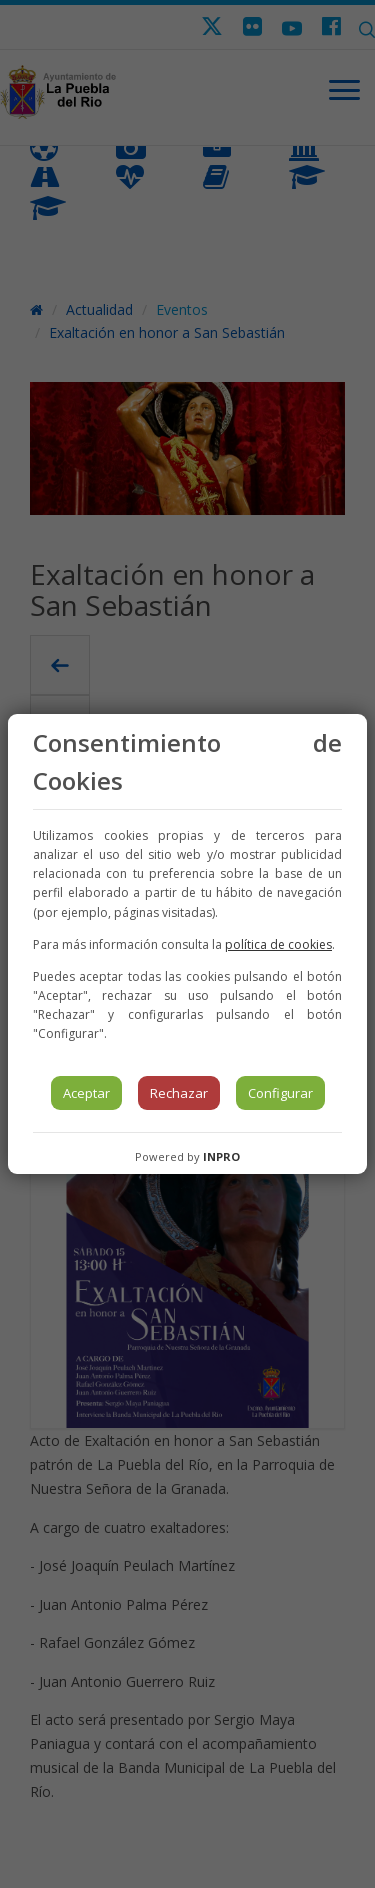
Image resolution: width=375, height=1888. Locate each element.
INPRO (221, 1156)
